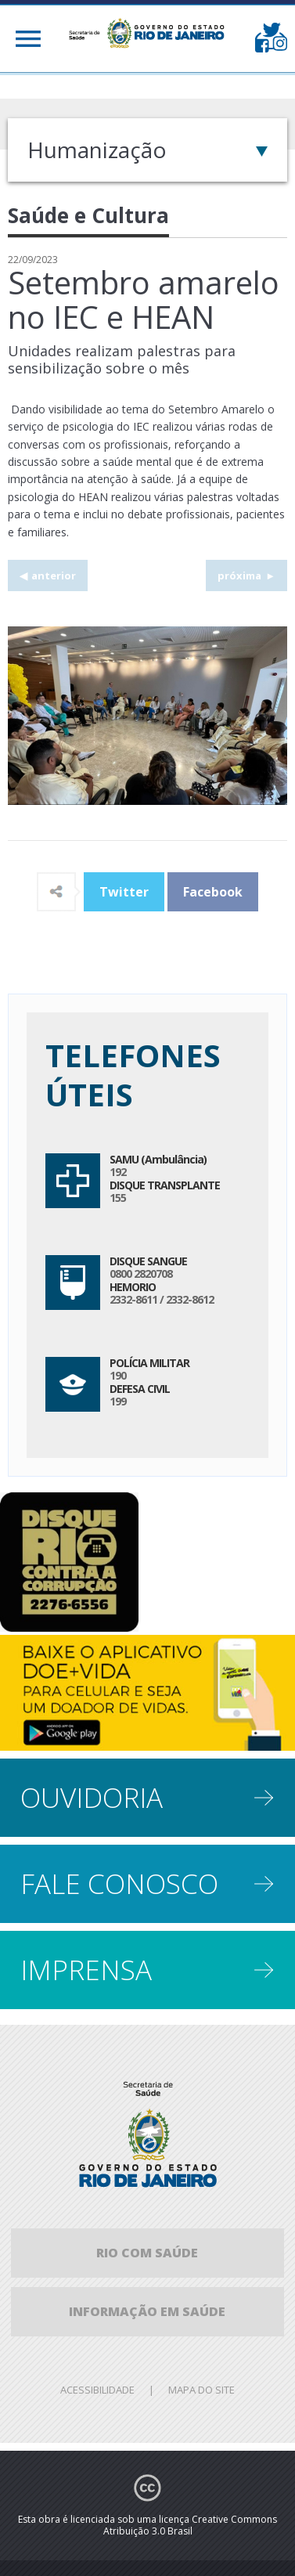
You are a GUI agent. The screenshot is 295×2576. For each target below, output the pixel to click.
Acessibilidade (97, 2389)
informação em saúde (147, 2311)
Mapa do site (201, 2389)
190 (118, 1375)
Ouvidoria (91, 1797)
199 (118, 1401)
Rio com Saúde (147, 2252)
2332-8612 (190, 1299)
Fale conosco (119, 1883)
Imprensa (86, 1969)
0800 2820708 (141, 1273)
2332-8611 (133, 1299)
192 (118, 1171)
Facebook (213, 891)
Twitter (124, 891)
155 (118, 1197)
